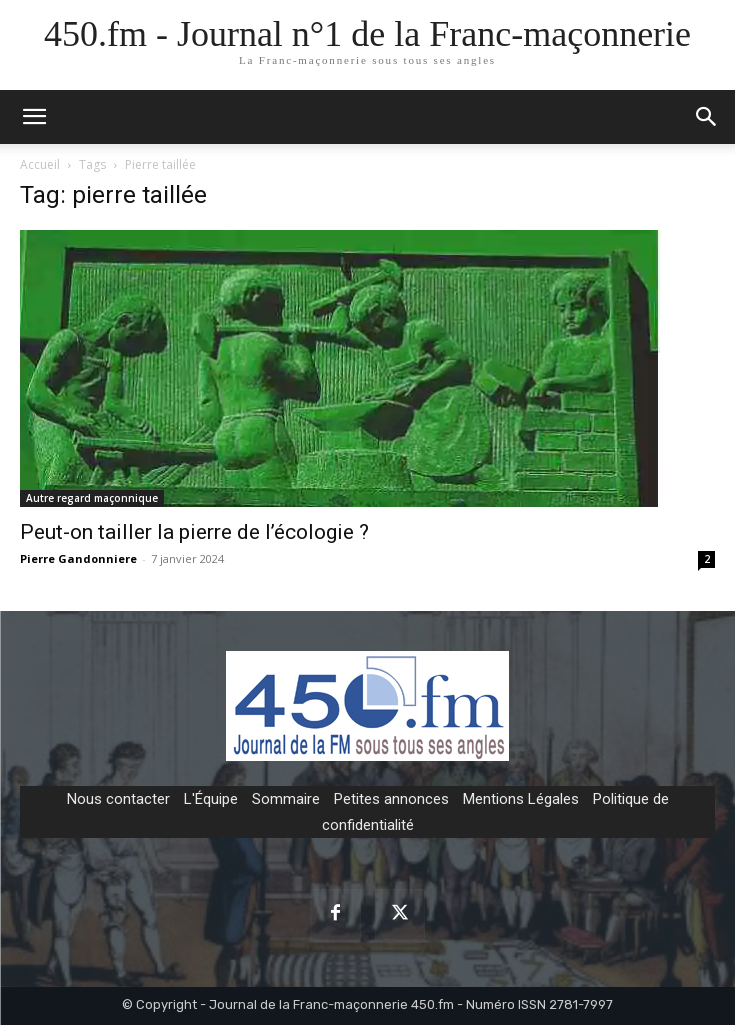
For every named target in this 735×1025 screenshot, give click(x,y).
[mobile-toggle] (34, 117)
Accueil (40, 164)
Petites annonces (391, 799)
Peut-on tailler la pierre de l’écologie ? (194, 532)
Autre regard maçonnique (92, 498)
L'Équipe (211, 799)
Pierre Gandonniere (78, 558)
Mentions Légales (521, 799)
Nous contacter (118, 799)
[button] (707, 117)
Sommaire (286, 799)
